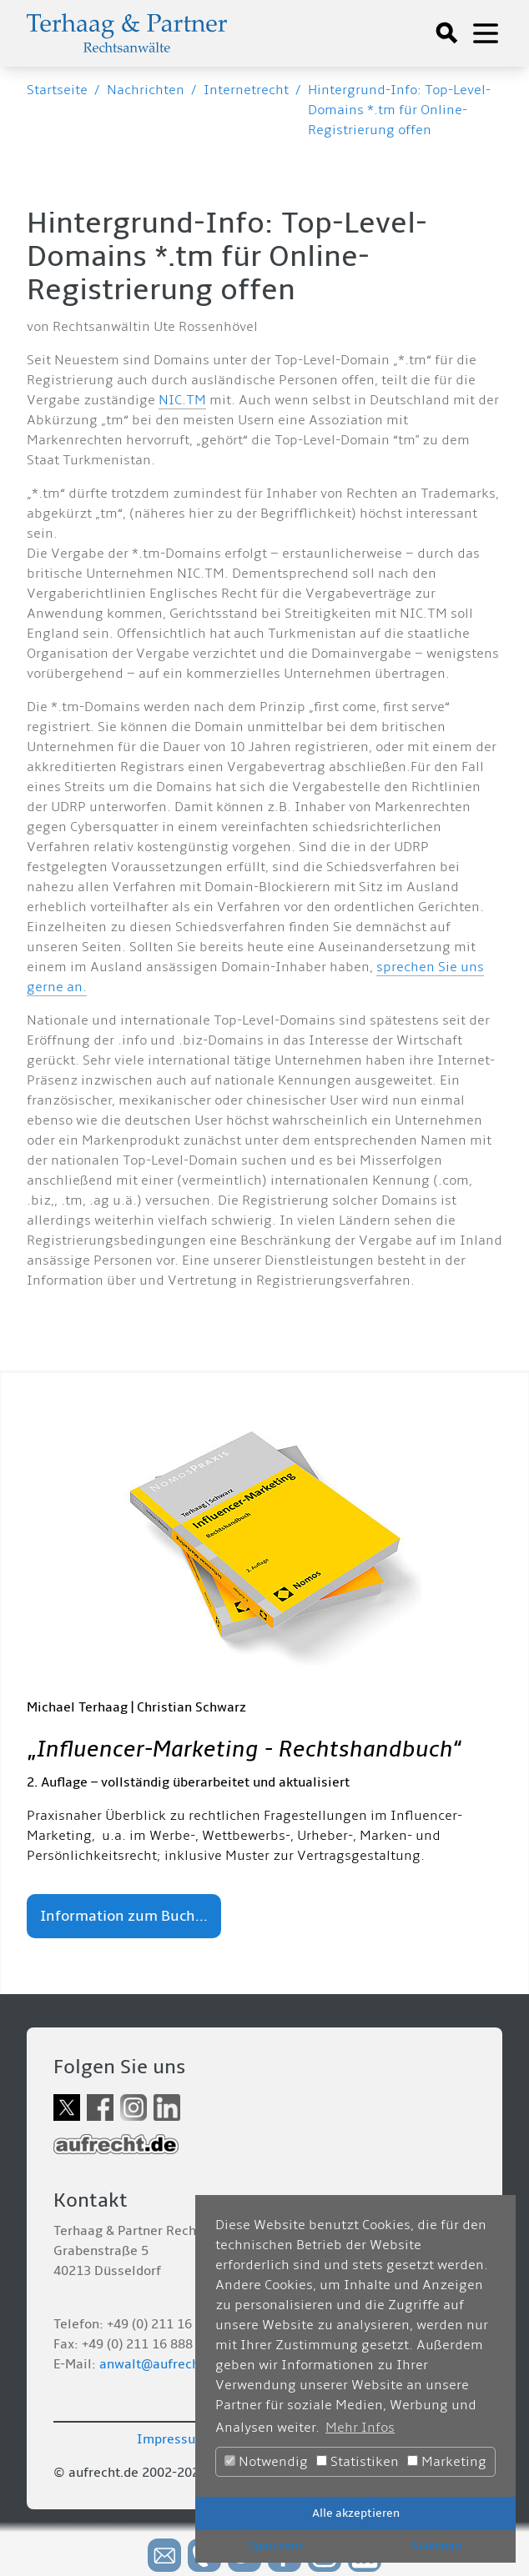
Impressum (172, 2439)
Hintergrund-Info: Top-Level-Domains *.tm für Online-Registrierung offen (399, 110)
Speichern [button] (275, 2545)
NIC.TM (182, 400)
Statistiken (357, 2461)
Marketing (446, 2461)
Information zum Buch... (124, 1916)
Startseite (57, 90)
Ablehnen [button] (436, 2545)
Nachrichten (145, 90)
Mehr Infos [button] (360, 2427)
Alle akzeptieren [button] (356, 2513)
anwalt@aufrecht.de (161, 2364)
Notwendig (266, 2461)
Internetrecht (246, 90)
